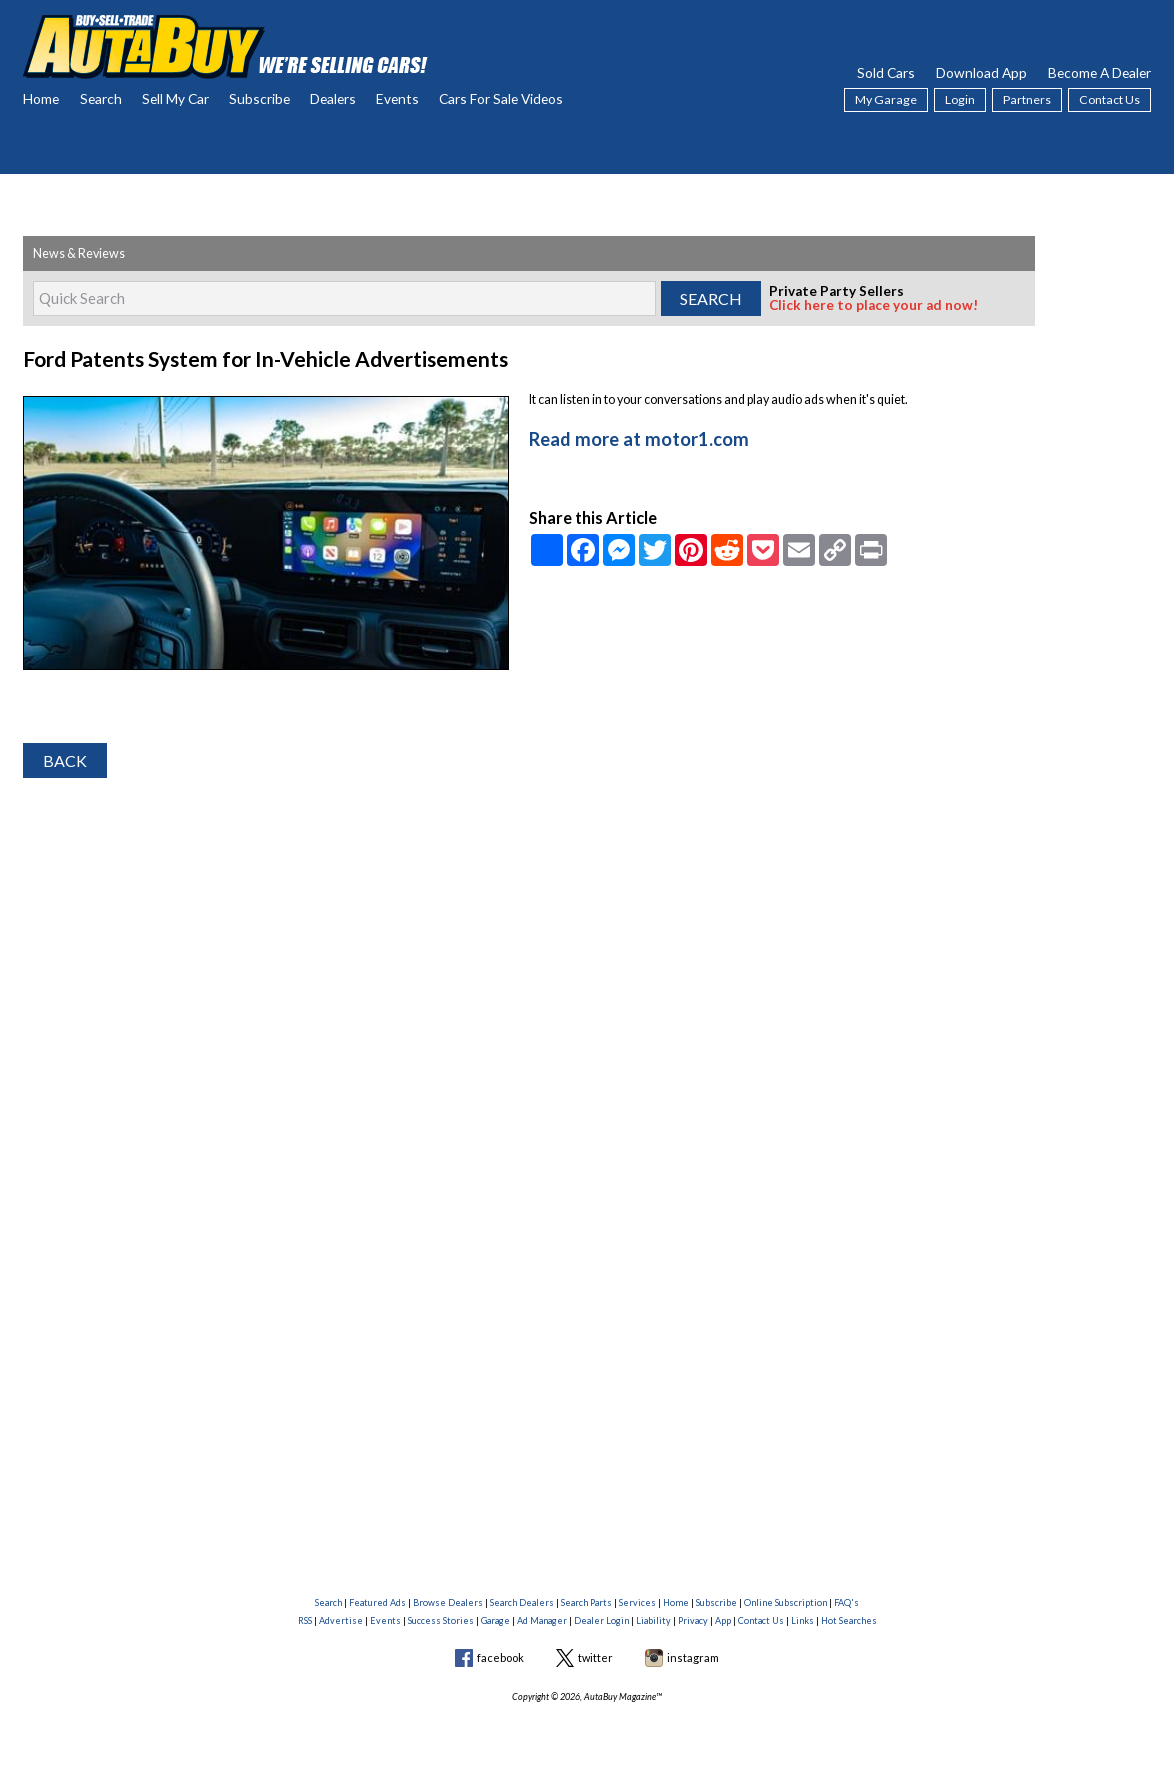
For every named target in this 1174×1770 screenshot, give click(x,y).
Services (637, 1602)
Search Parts (586, 1602)
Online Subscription (785, 1602)
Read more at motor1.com (627, 435)
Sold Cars (886, 72)
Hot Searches (849, 1620)
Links (802, 1620)
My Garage (886, 99)
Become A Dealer (1099, 72)
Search (101, 98)
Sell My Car (175, 98)
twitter (595, 1657)
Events (397, 98)
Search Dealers (522, 1602)
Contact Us (1109, 99)
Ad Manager (542, 1620)
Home (41, 98)
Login (960, 99)
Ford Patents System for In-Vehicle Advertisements (243, 357)
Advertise (341, 1620)
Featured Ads (377, 1602)
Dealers (333, 98)
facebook (500, 1657)
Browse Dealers (448, 1602)
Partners (1027, 99)
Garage (495, 1620)
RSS (305, 1620)
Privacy (693, 1620)
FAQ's (846, 1602)
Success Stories (441, 1620)
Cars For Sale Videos (501, 98)
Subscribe (259, 98)
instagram (693, 1657)
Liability (653, 1620)
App (723, 1620)
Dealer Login (601, 1620)
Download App (981, 72)
